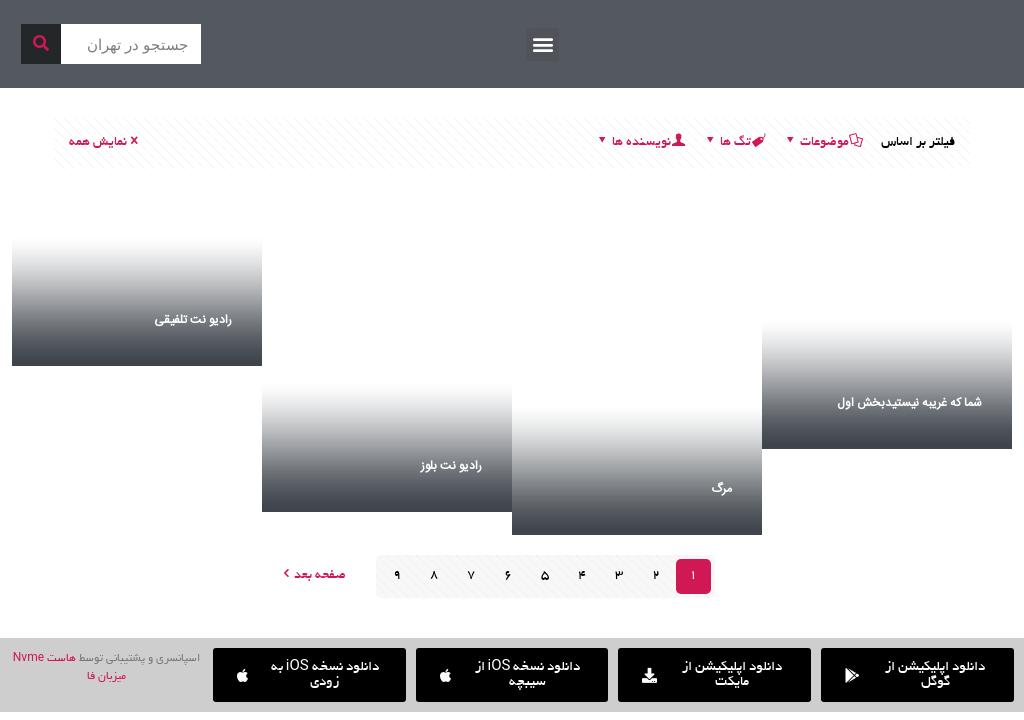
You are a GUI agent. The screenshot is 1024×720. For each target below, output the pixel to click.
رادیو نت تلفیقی (193, 320)
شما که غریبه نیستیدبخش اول (909, 403)
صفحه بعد (313, 576)
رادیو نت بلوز (451, 466)
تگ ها (734, 143)
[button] (542, 44)
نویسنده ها (640, 143)
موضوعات (823, 143)
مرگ (721, 489)
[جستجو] (41, 44)
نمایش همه (105, 143)
